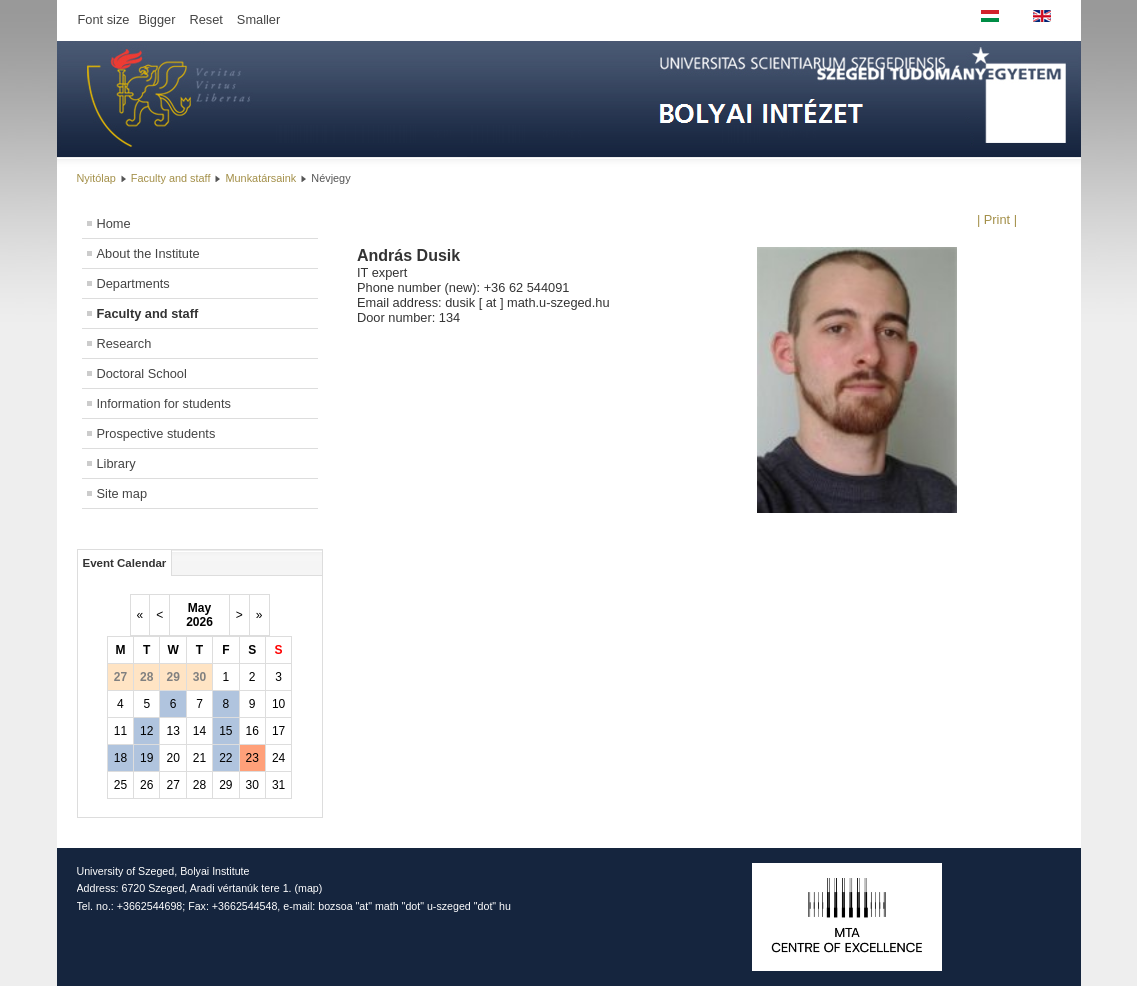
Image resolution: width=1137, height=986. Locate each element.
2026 (199, 622)
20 (172, 758)
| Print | (997, 219)
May (199, 608)
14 (199, 731)
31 (278, 785)
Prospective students (156, 433)
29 (225, 785)
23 (252, 758)
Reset (205, 19)
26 (146, 785)
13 (172, 731)
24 (278, 758)
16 (252, 731)
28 (199, 785)
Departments (133, 283)
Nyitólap (96, 178)
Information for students (164, 403)
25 (120, 785)
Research (124, 343)
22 (225, 758)
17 (278, 731)
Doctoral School (142, 373)
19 (146, 758)
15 (225, 731)
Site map (122, 493)
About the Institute (148, 253)
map (308, 888)
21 (199, 758)
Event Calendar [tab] (125, 563)
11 (120, 731)
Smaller (258, 19)
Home (114, 223)
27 (172, 785)
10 (278, 704)
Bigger (156, 19)
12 (146, 731)
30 (252, 785)
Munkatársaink (261, 178)
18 (120, 758)
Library (116, 463)
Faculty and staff (171, 178)
